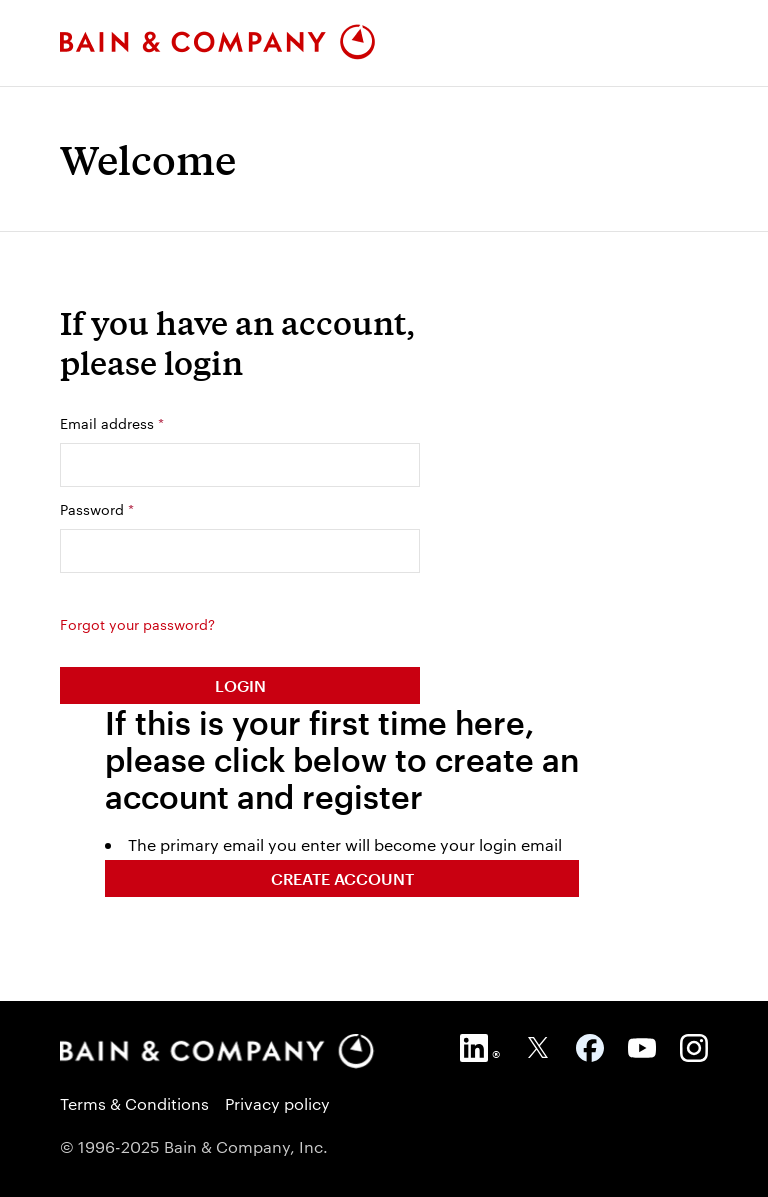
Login (240, 685)
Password (97, 509)
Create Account (342, 878)
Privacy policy (277, 1103)
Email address (112, 423)
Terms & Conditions (134, 1103)
